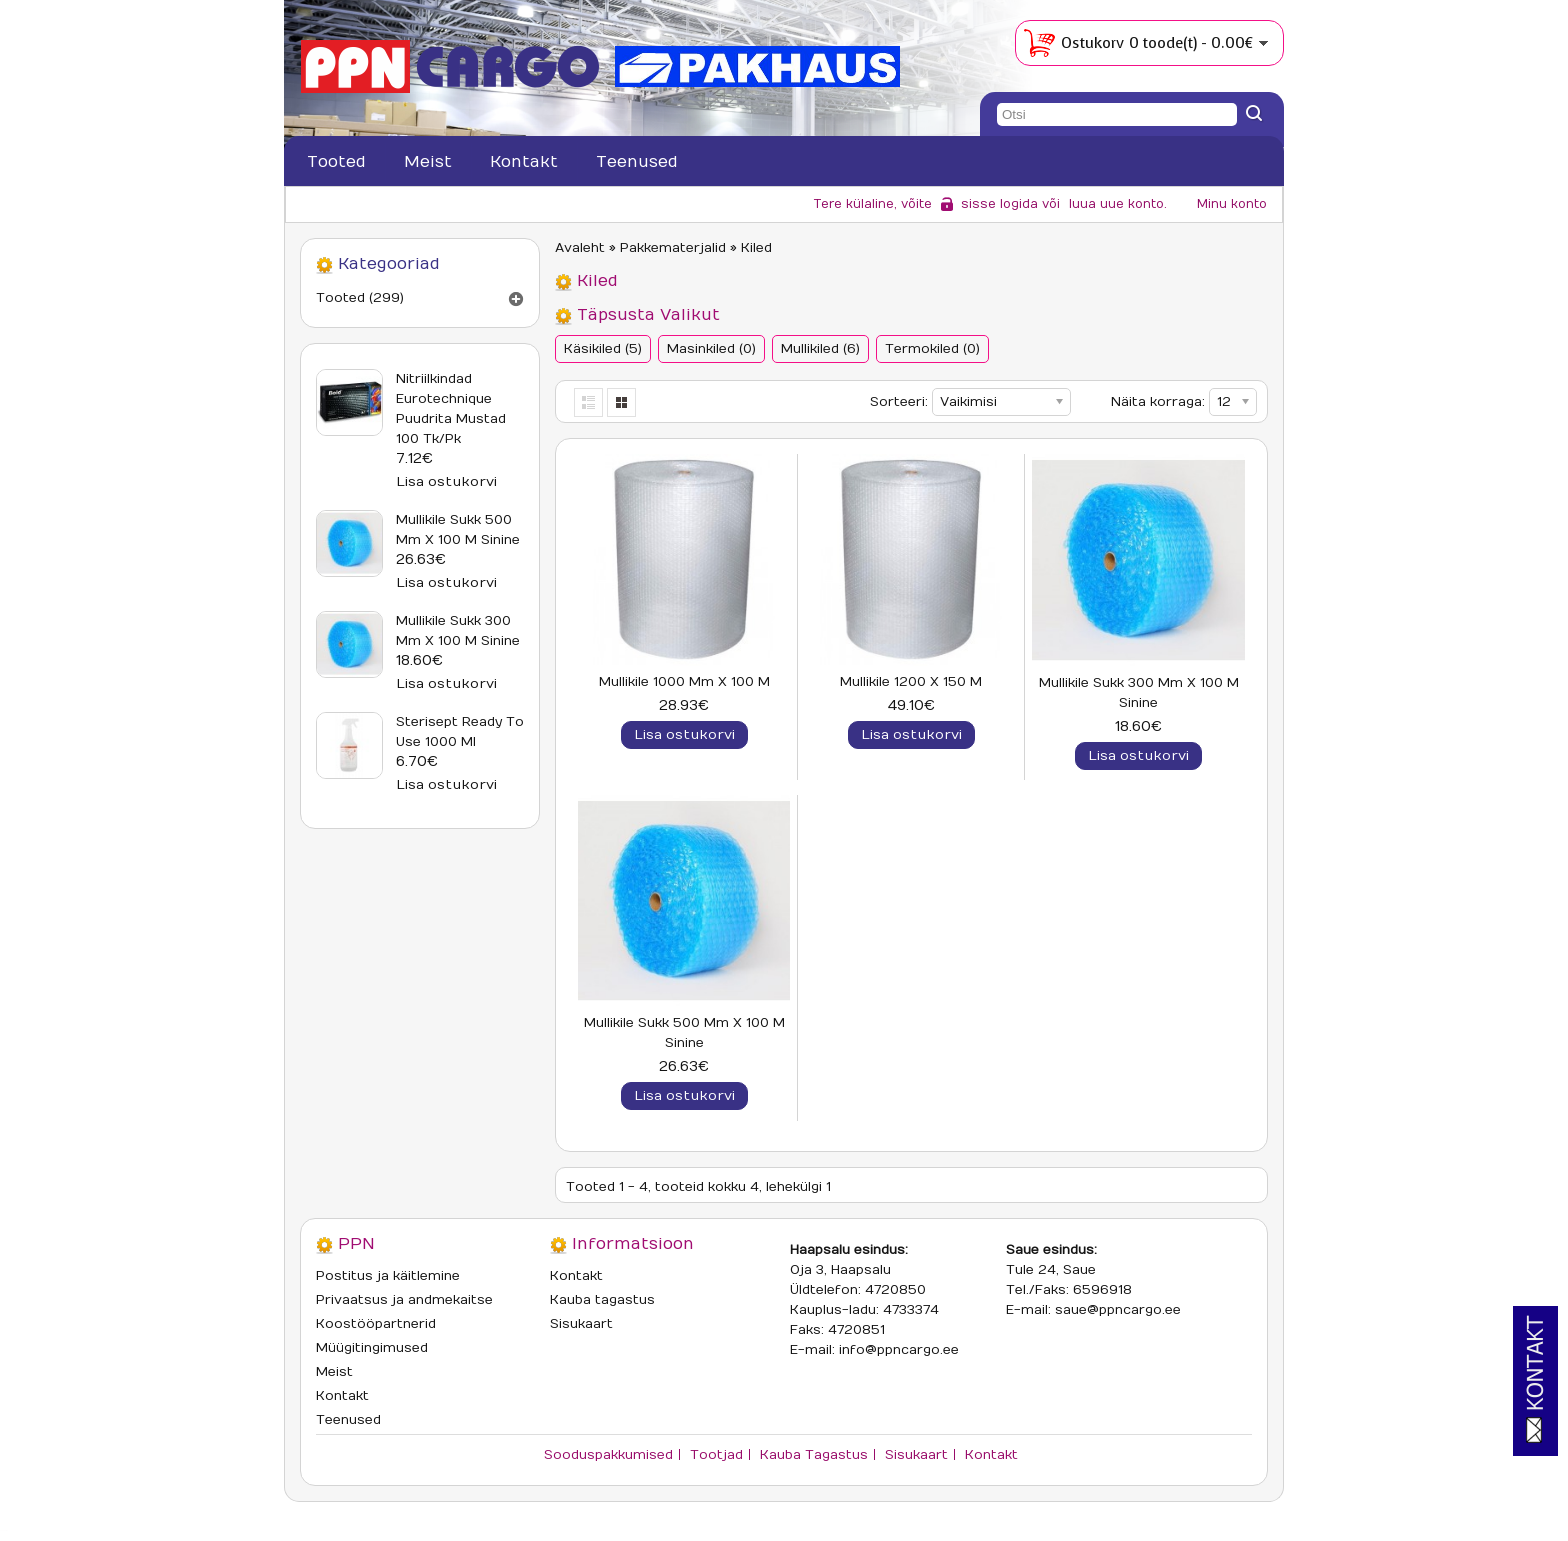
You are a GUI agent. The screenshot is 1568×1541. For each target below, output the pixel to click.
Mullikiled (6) (820, 349)
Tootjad (716, 1455)
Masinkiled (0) (711, 349)
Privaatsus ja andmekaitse (404, 1300)
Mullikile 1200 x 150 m (911, 682)
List (589, 402)
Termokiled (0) (932, 349)
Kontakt (524, 162)
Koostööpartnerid (376, 1324)
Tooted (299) (360, 298)
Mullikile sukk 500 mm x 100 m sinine (458, 530)
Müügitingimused (372, 1348)
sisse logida (999, 204)
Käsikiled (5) (603, 349)
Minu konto (1232, 204)
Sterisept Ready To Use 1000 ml (460, 732)
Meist (428, 162)
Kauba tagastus (602, 1300)
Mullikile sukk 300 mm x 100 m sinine (458, 631)
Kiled (756, 248)
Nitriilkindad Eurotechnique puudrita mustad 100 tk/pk (451, 409)
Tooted (336, 162)
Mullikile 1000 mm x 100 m (684, 682)
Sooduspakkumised (608, 1455)
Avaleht (580, 248)
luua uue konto (1116, 204)
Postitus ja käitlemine (388, 1276)
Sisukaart (581, 1324)
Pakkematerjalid (673, 248)
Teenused (637, 162)
